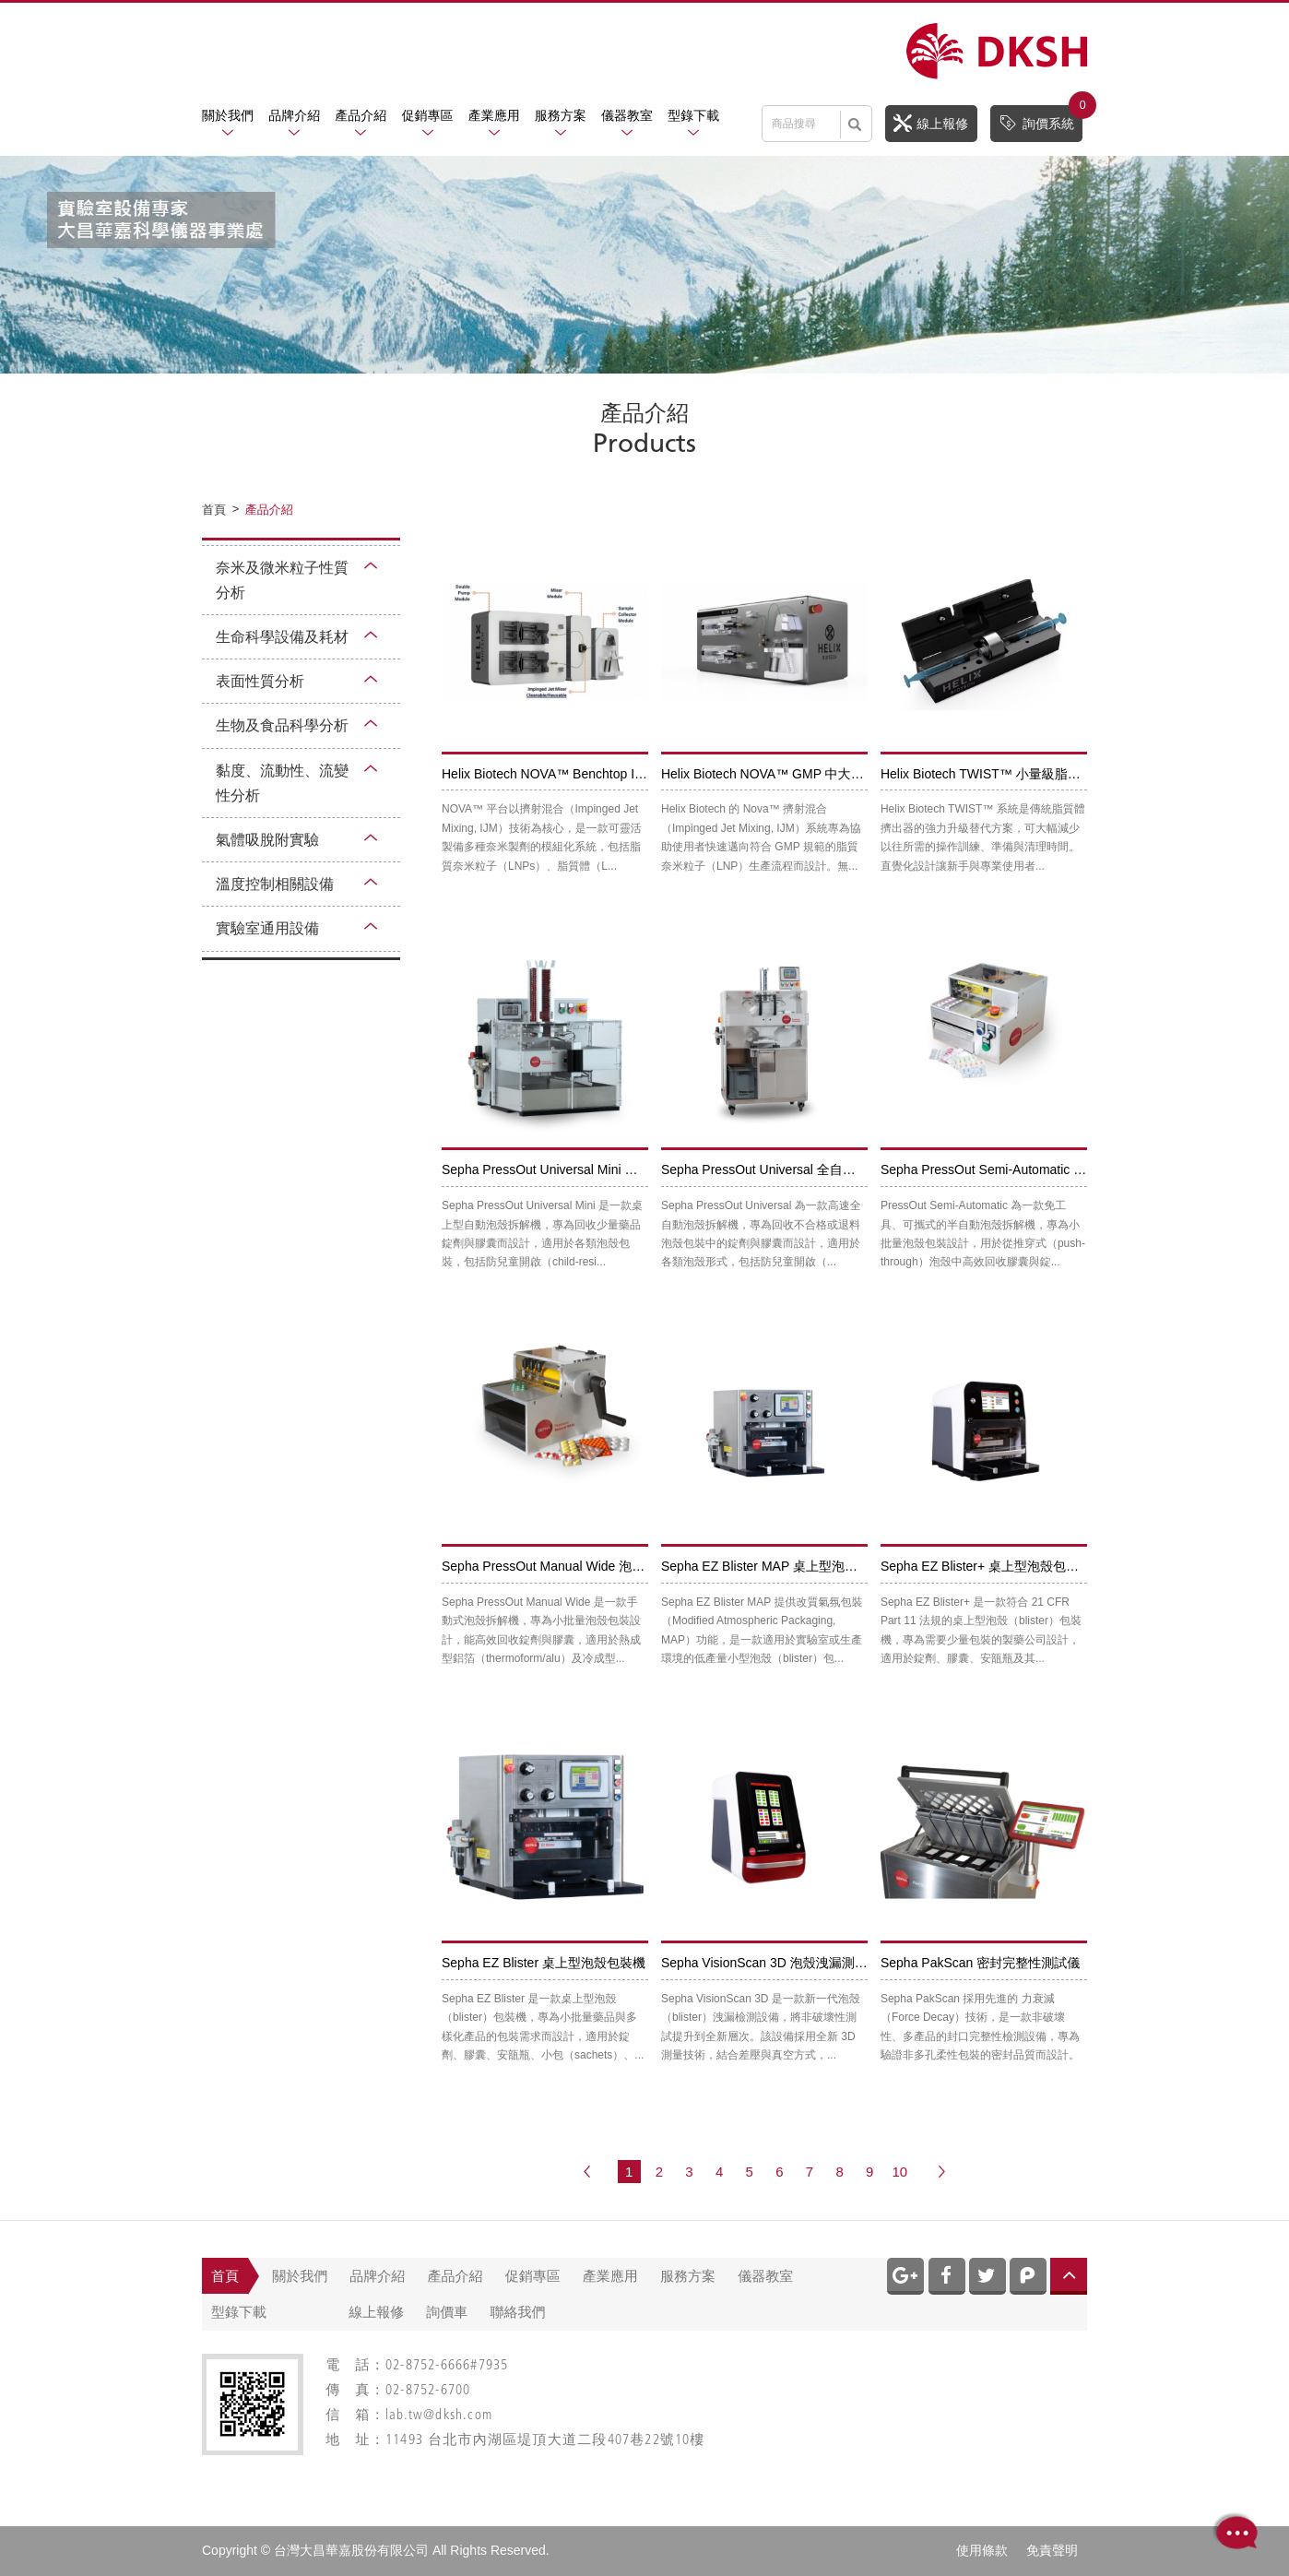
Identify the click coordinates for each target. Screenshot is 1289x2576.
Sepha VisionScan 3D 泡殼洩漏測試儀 (771, 1962)
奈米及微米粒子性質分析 (282, 580)
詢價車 (446, 2312)
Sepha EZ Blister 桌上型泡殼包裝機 (543, 1962)
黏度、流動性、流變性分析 (282, 783)
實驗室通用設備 (267, 928)
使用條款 (982, 2550)
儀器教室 (627, 115)
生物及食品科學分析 (282, 725)
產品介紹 (360, 115)
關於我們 (228, 115)
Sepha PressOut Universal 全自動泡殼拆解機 (790, 1169)
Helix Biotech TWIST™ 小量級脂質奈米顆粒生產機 (1026, 773)
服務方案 (560, 115)
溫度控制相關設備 (275, 884)
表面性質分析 (260, 681)
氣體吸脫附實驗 (267, 840)
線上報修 (930, 122)
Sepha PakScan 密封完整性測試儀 (980, 1962)
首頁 (225, 2276)
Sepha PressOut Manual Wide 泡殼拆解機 (562, 1566)
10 (899, 2171)
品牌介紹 (294, 115)
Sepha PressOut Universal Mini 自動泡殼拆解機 (578, 1169)
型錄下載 (693, 115)
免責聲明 (1052, 2550)
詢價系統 (1040, 118)
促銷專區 (428, 115)
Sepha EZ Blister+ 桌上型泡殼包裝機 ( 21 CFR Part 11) (1039, 1566)
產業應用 (494, 115)
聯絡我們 (518, 2312)
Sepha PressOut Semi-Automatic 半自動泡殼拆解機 (1029, 1169)
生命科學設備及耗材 (282, 637)
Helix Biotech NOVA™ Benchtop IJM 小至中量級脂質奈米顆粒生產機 (639, 773)
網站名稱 (996, 51)
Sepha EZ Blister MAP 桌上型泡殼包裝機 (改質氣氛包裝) (823, 1566)
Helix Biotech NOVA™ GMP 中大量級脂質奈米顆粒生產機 (827, 773)
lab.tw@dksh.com (438, 2416)
